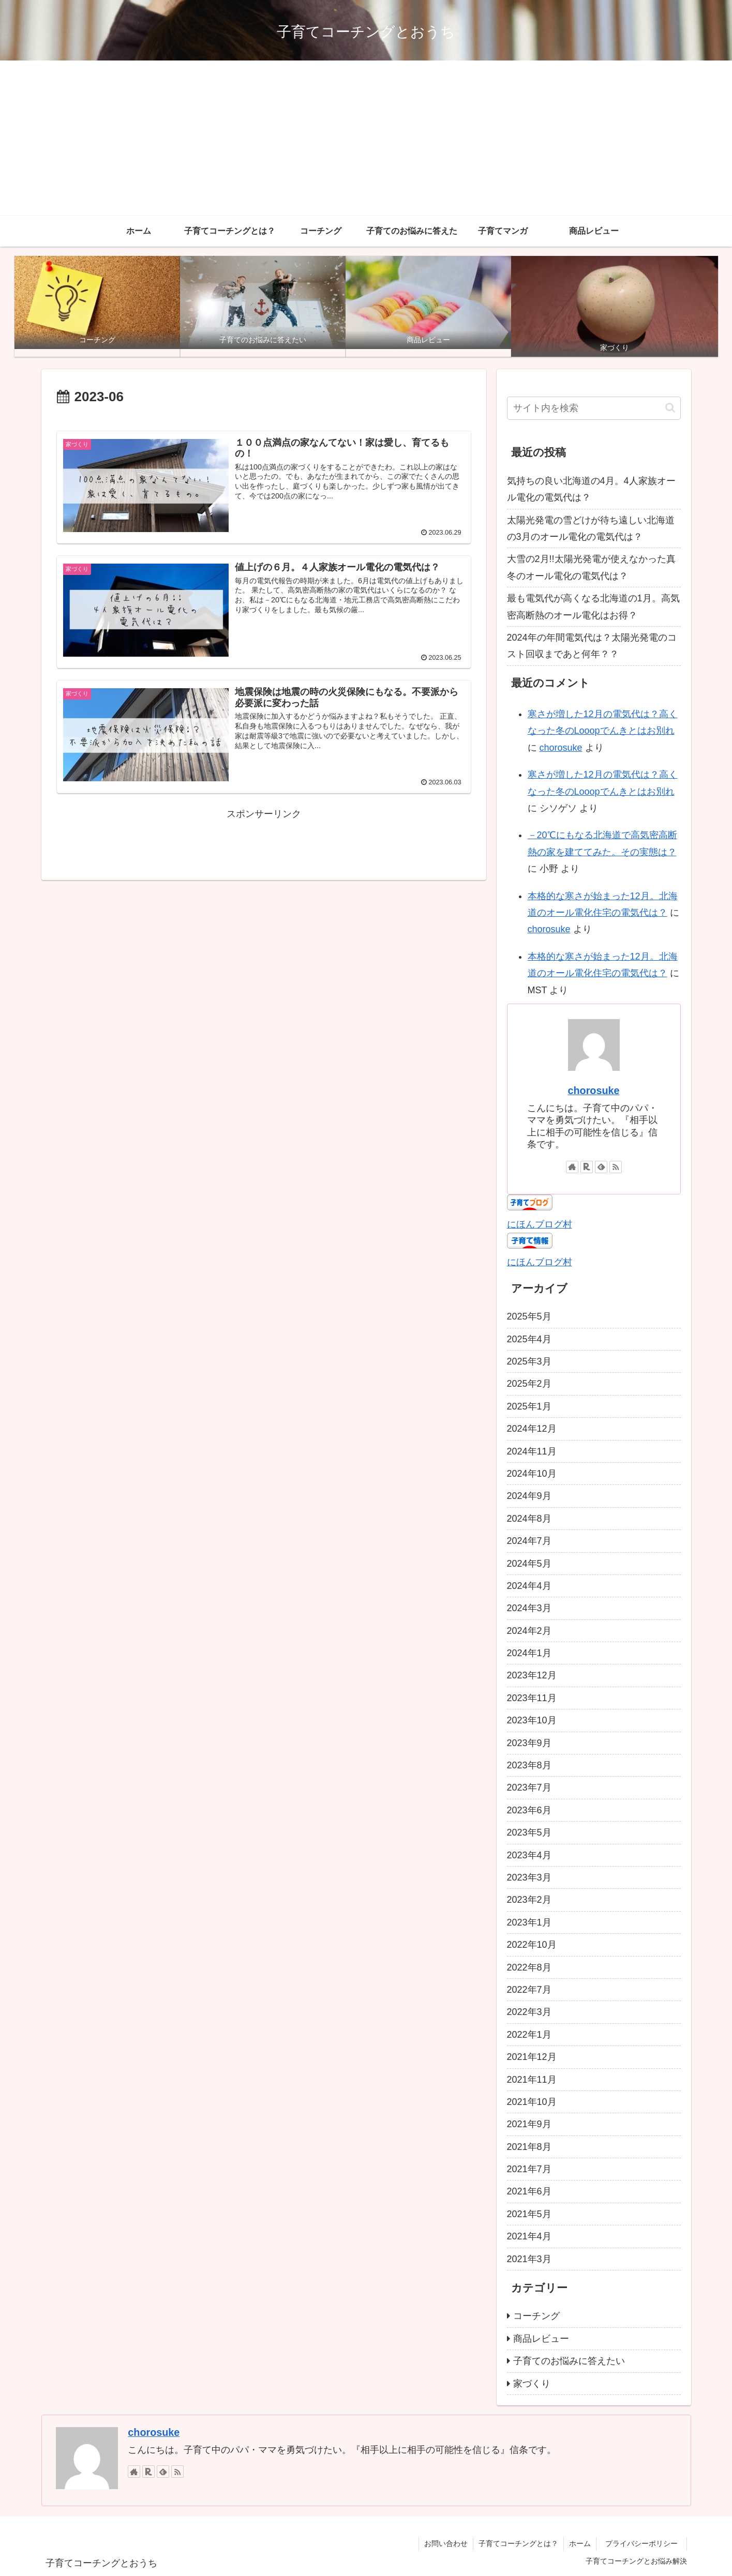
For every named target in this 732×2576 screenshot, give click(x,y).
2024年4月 (529, 1586)
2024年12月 (532, 1428)
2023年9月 (529, 1743)
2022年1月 (529, 2034)
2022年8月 (529, 1967)
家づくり (531, 2383)
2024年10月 (532, 1473)
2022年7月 (529, 1989)
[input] (594, 408)
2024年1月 (529, 1653)
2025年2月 (529, 1383)
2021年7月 (529, 2169)
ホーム (580, 2543)
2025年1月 (529, 1406)
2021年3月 (529, 2259)
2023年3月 (529, 1877)
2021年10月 (532, 2102)
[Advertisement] (366, 138)
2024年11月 (532, 1451)
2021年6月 (529, 2191)
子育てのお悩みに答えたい (569, 2361)
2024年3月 (529, 1608)
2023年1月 (529, 1922)
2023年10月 (532, 1720)
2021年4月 (529, 2236)
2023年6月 (529, 1810)
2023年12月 (532, 1675)
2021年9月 (529, 2124)
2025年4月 (529, 1339)
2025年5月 (529, 1316)
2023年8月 (529, 1765)
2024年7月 (529, 1541)
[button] (670, 408)
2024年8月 (529, 1518)
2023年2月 (529, 1900)
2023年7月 (529, 1787)
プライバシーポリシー (645, 2543)
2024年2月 (529, 1631)
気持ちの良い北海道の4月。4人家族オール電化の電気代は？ (591, 489)
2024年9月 (529, 1496)
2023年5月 (529, 1832)
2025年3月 (529, 1361)
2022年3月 (529, 2012)
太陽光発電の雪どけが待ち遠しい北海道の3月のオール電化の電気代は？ (591, 528)
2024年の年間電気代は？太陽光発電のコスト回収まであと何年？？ (592, 645)
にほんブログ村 (539, 1224)
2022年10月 (532, 1944)
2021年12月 (532, 2057)
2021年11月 (532, 2079)
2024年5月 (529, 1563)
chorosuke (561, 748)
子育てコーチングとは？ (518, 2543)
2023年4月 (529, 1855)
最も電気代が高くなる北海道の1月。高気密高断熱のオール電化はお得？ (593, 606)
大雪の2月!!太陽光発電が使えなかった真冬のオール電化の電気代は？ (591, 567)
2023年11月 (532, 1698)
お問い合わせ (446, 2543)
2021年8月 (529, 2147)
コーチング (536, 2316)
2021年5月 (529, 2214)
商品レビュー (541, 2338)
